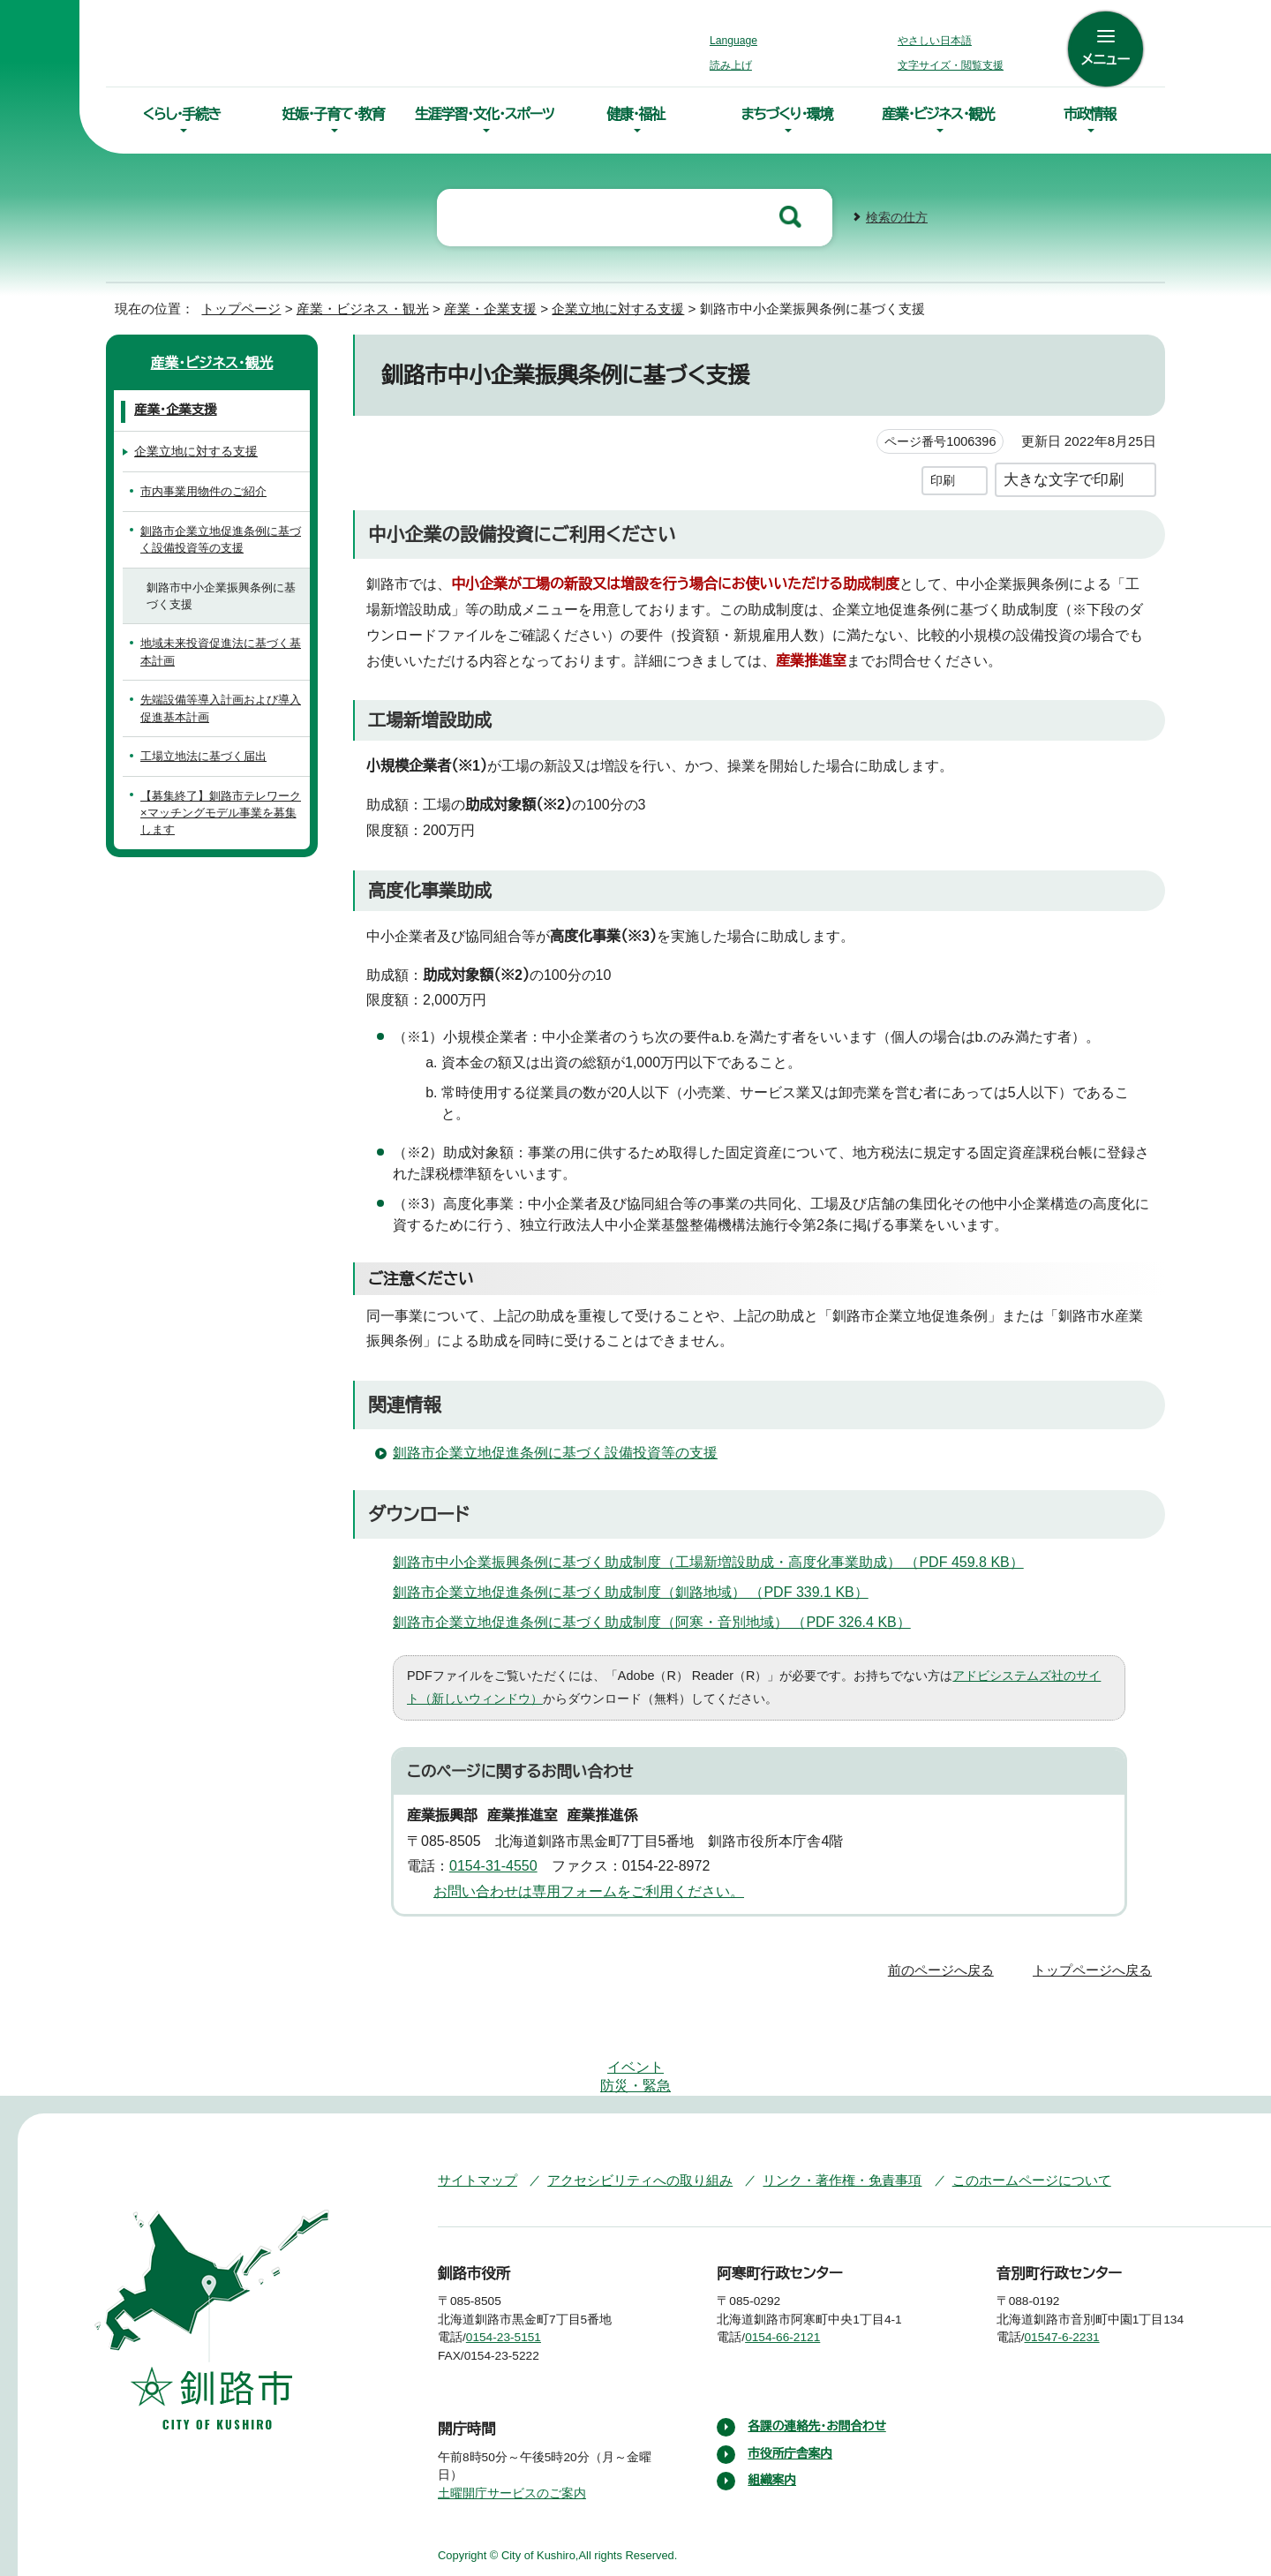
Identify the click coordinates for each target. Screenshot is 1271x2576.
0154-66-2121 (796, 2262)
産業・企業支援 (472, 306)
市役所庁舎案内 (791, 2377)
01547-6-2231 (1076, 2262)
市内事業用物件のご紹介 (203, 489)
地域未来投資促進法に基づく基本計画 (219, 650)
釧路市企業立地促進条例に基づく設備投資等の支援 (554, 1430)
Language (738, 40)
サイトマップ (473, 2103)
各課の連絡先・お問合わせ (819, 2351)
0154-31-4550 (499, 1843)
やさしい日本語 (935, 40)
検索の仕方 (897, 215)
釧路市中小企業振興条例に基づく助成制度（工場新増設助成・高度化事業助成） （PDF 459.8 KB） (707, 1540)
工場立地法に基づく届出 (202, 754)
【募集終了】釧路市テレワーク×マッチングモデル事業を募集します (222, 802)
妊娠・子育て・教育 (333, 114)
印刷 (942, 478)
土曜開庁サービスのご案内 (510, 2417)
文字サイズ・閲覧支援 (948, 65)
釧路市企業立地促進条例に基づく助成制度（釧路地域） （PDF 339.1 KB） (632, 1570)
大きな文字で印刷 (1064, 477)
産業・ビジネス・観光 (938, 114)
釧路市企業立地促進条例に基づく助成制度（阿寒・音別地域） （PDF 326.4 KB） (651, 1600)
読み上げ (732, 65)
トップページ (234, 306)
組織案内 (772, 2405)
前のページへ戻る (945, 1946)
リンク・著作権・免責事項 (817, 2103)
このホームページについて (997, 2103)
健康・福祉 (635, 114)
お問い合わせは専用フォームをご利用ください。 (582, 1868)
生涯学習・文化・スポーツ (484, 114)
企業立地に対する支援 (601, 306)
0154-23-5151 (517, 2262)
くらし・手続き (182, 114)
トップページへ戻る (1095, 1946)
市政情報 (1090, 114)
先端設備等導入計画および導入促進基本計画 (220, 706)
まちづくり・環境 (787, 114)
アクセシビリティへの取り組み (627, 2103)
